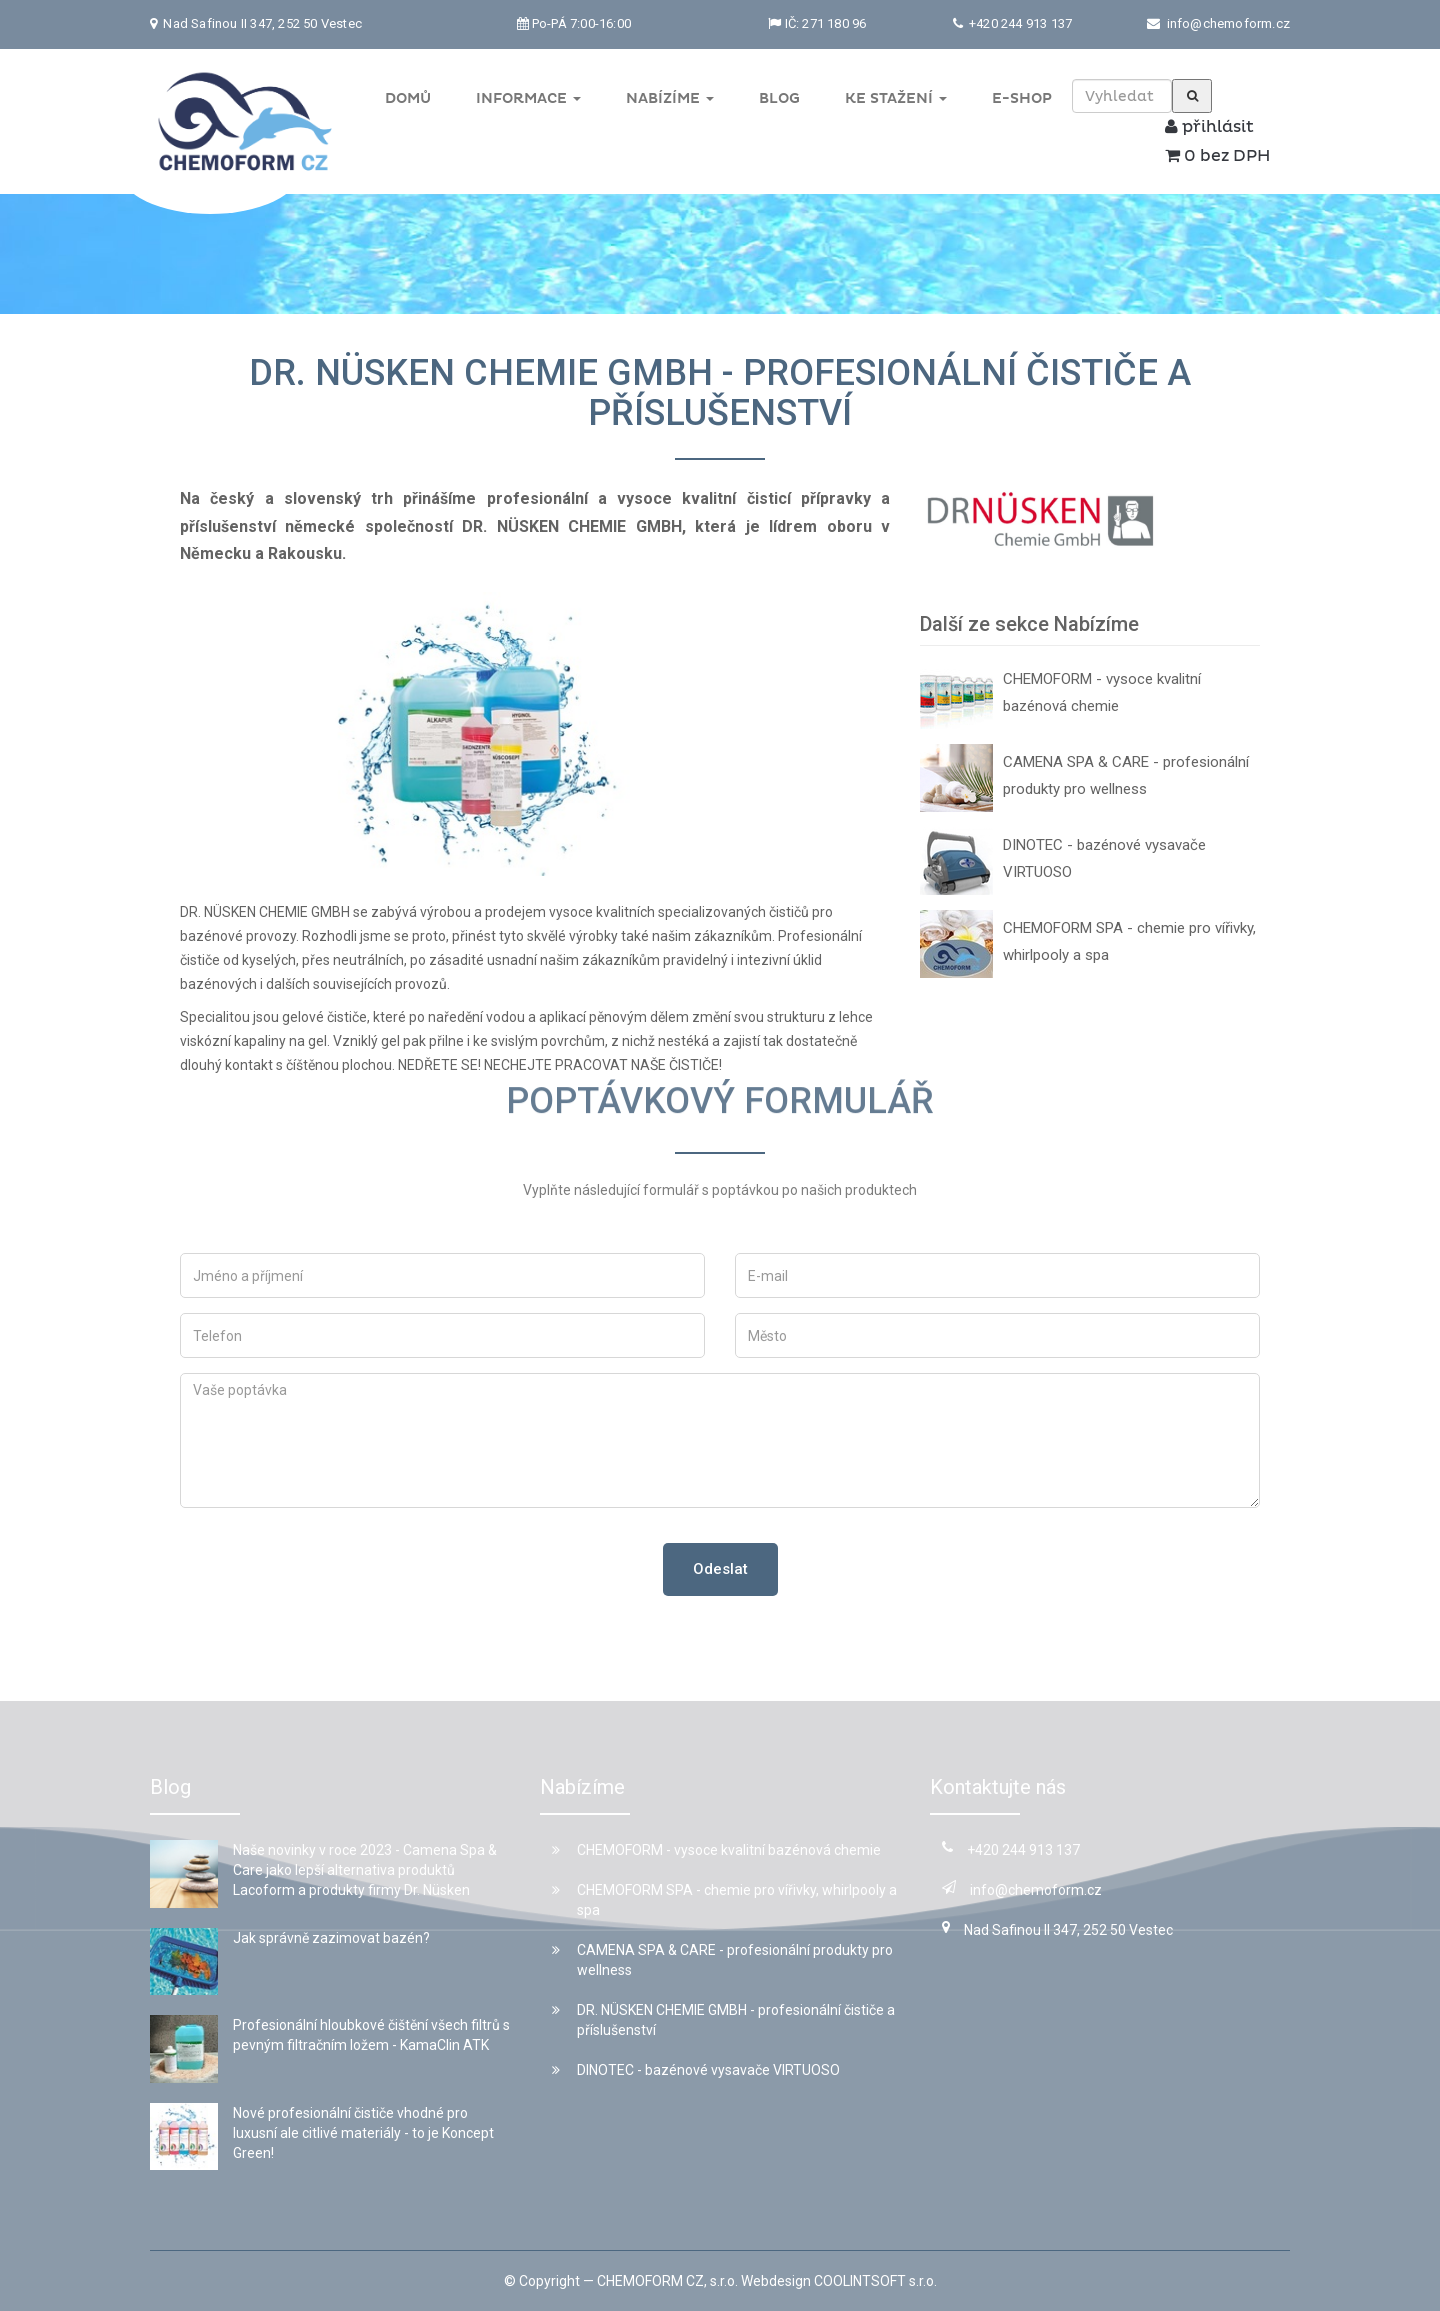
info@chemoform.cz (1228, 23)
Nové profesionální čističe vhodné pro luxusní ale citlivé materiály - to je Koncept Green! (363, 2133)
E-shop (1022, 98)
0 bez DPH (1217, 156)
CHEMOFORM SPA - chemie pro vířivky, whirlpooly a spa (1129, 941)
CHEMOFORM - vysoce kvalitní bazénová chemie (1102, 692)
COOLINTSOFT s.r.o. (875, 2281)
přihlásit (1209, 127)
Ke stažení (896, 98)
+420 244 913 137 (1019, 23)
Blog (779, 98)
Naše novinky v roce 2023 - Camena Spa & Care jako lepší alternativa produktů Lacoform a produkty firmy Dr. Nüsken (365, 1870)
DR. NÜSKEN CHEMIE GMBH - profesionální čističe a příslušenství (723, 2020)
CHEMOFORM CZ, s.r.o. (667, 2281)
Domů (408, 98)
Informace (528, 98)
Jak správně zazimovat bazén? (331, 1938)
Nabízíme (670, 98)
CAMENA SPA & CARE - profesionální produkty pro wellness (1126, 775)
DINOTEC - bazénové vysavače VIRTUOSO (1104, 858)
